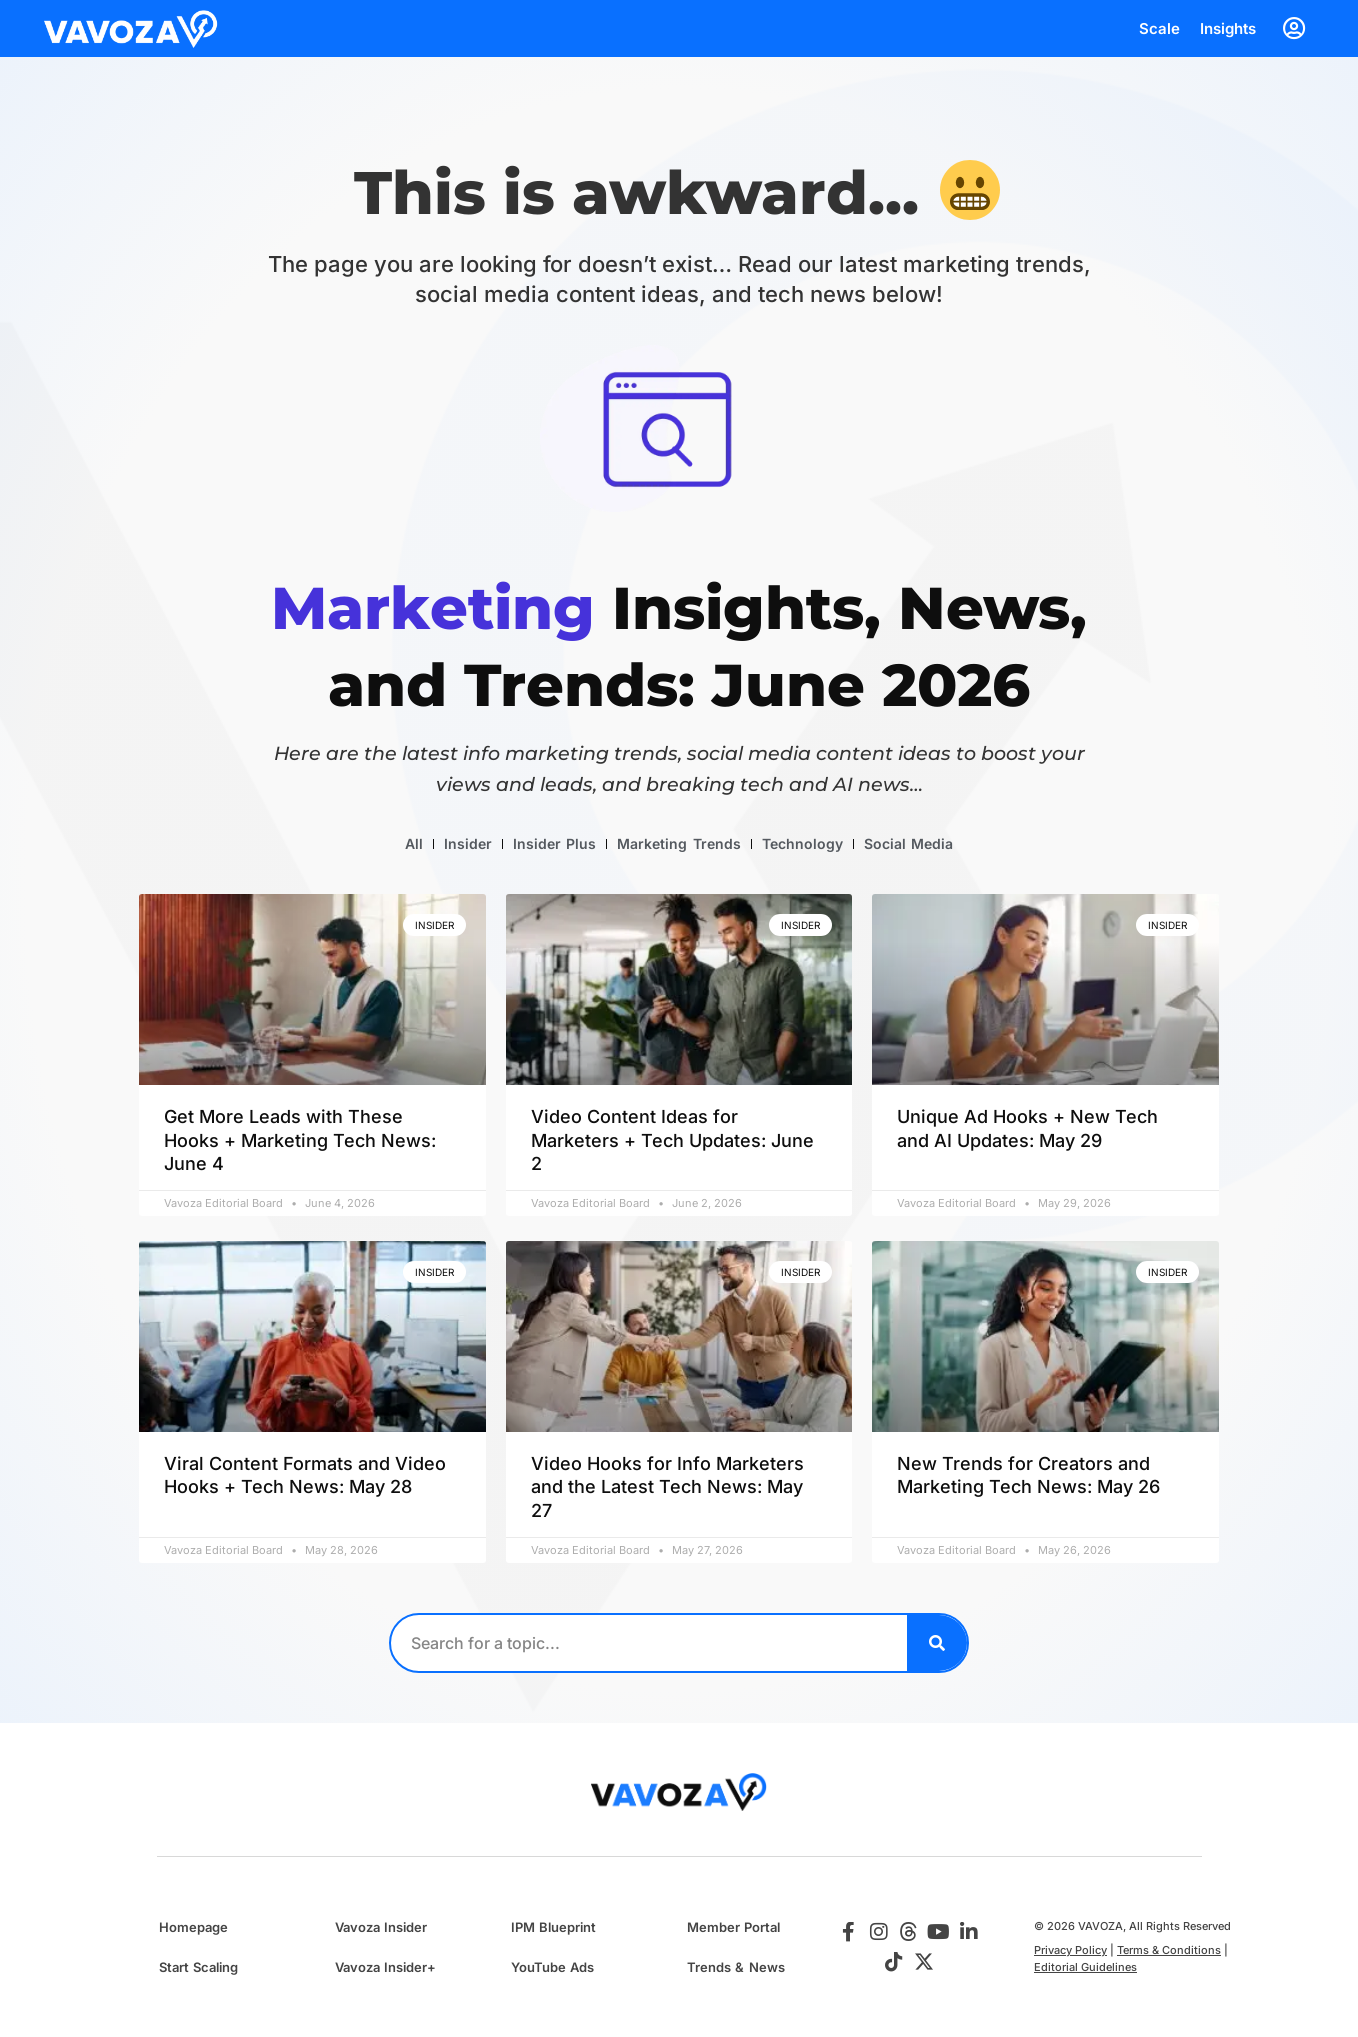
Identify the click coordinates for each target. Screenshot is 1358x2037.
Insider (468, 843)
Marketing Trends (678, 843)
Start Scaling (198, 1967)
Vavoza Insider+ (385, 1967)
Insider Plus (554, 843)
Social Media (908, 843)
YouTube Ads (552, 1967)
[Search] (937, 1643)
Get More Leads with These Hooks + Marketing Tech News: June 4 (300, 1140)
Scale (1159, 28)
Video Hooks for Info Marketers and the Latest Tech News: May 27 (667, 1487)
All (414, 843)
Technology (802, 843)
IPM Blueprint (553, 1927)
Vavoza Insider (381, 1927)
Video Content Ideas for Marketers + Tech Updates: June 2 (672, 1140)
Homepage (193, 1927)
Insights (1228, 28)
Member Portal (733, 1927)
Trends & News (736, 1967)
